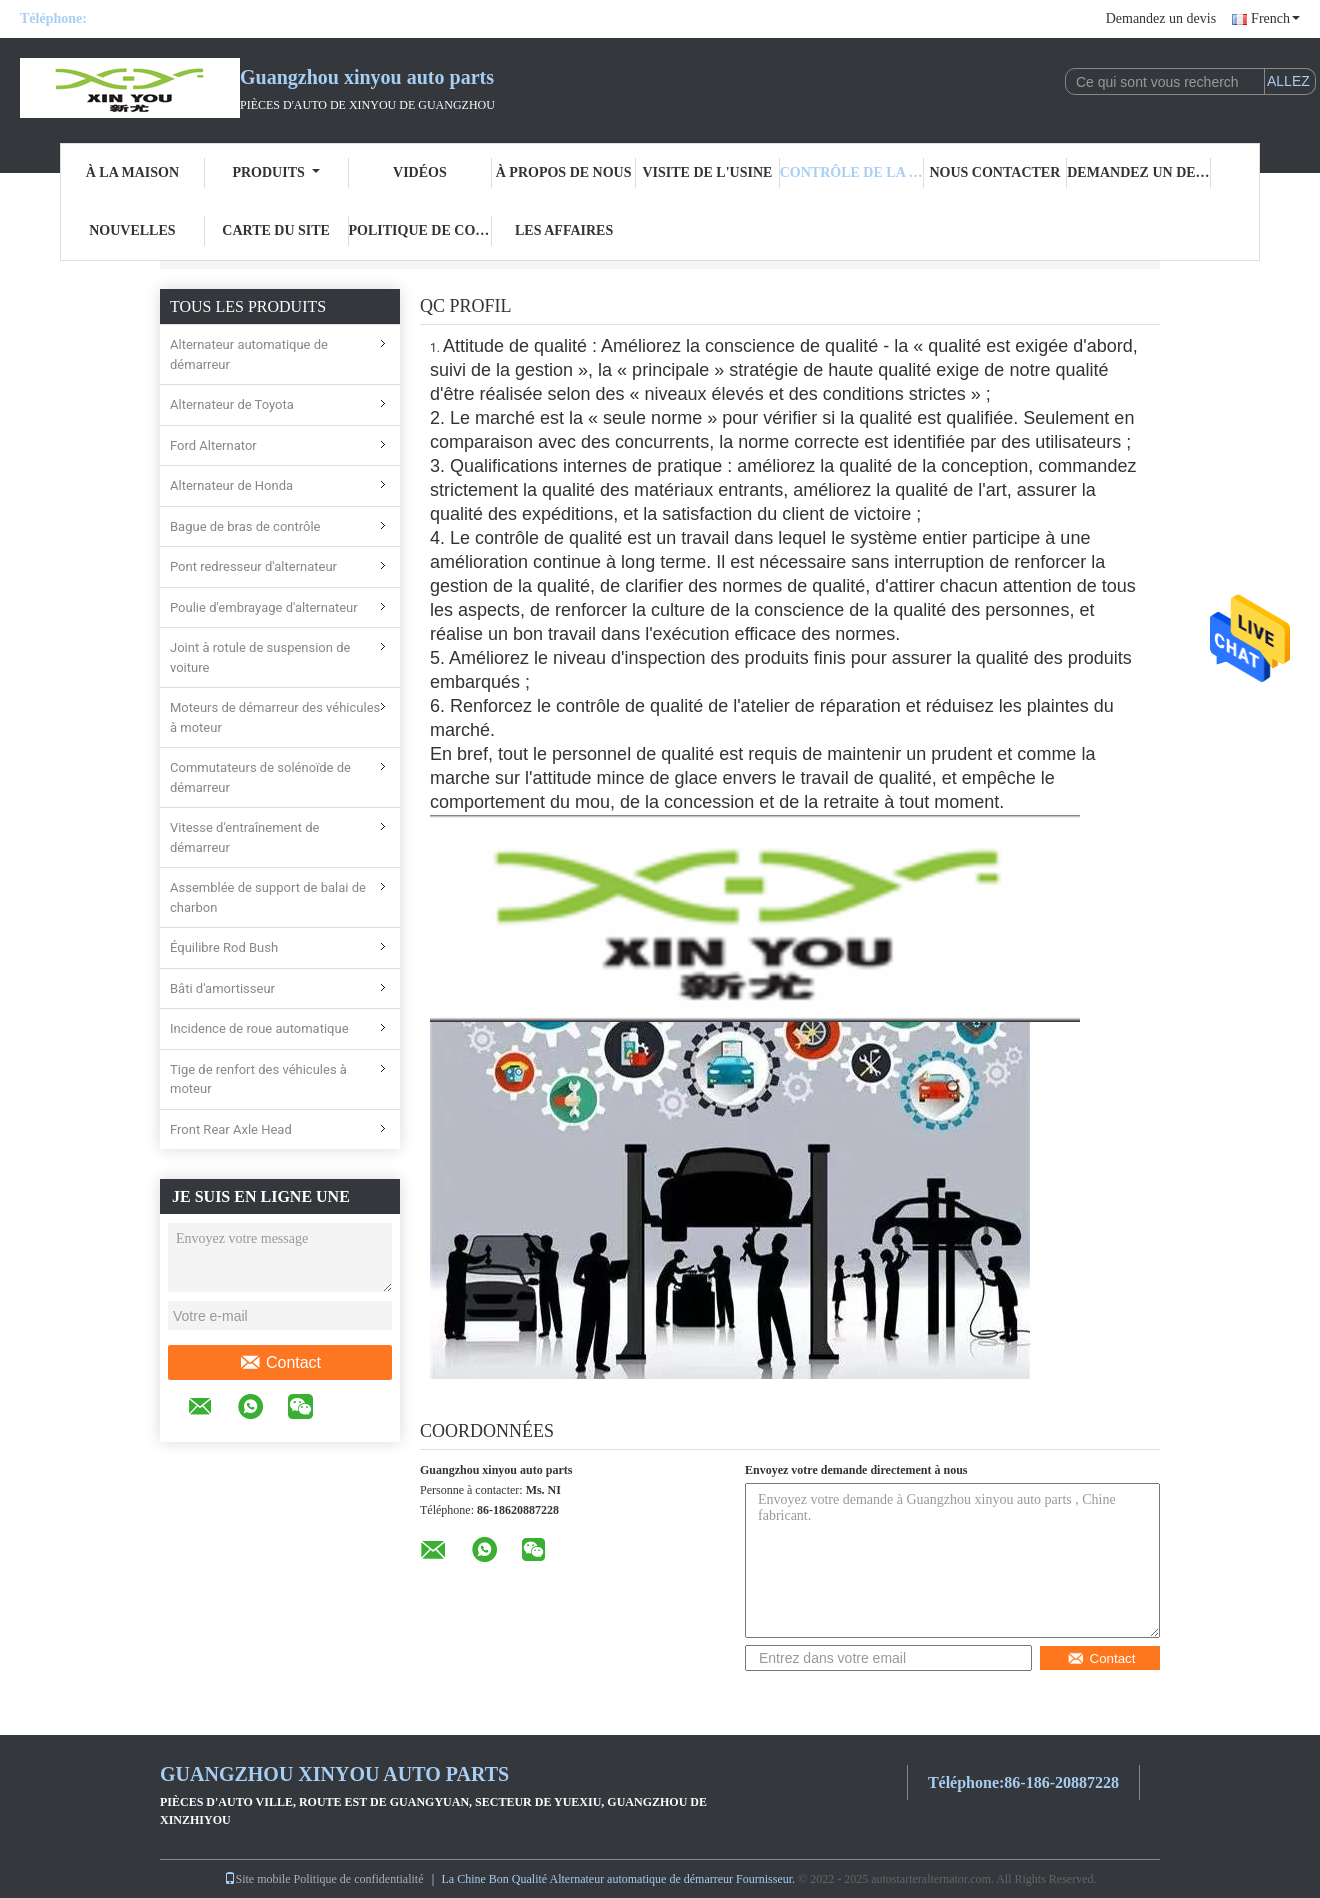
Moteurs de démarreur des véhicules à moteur (275, 717)
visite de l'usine (707, 172)
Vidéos (420, 172)
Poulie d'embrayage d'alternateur (264, 607)
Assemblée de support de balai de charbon (268, 897)
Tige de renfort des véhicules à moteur (258, 1079)
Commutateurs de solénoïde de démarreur (260, 777)
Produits (275, 172)
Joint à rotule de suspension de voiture (260, 657)
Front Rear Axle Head (231, 1129)
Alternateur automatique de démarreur (249, 354)
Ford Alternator (213, 445)
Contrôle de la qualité (852, 172)
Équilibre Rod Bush (224, 947)
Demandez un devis (1161, 18)
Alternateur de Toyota (232, 404)
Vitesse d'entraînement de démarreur (244, 837)
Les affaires (564, 230)
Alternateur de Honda (231, 485)
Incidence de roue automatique (259, 1028)
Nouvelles (132, 230)
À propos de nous (564, 172)
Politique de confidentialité (421, 230)
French (1275, 18)
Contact (280, 1363)
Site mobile (257, 1879)
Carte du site (276, 230)
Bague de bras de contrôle (245, 526)
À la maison (132, 172)
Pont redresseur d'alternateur (253, 566)
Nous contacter (994, 172)
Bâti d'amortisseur (222, 988)
